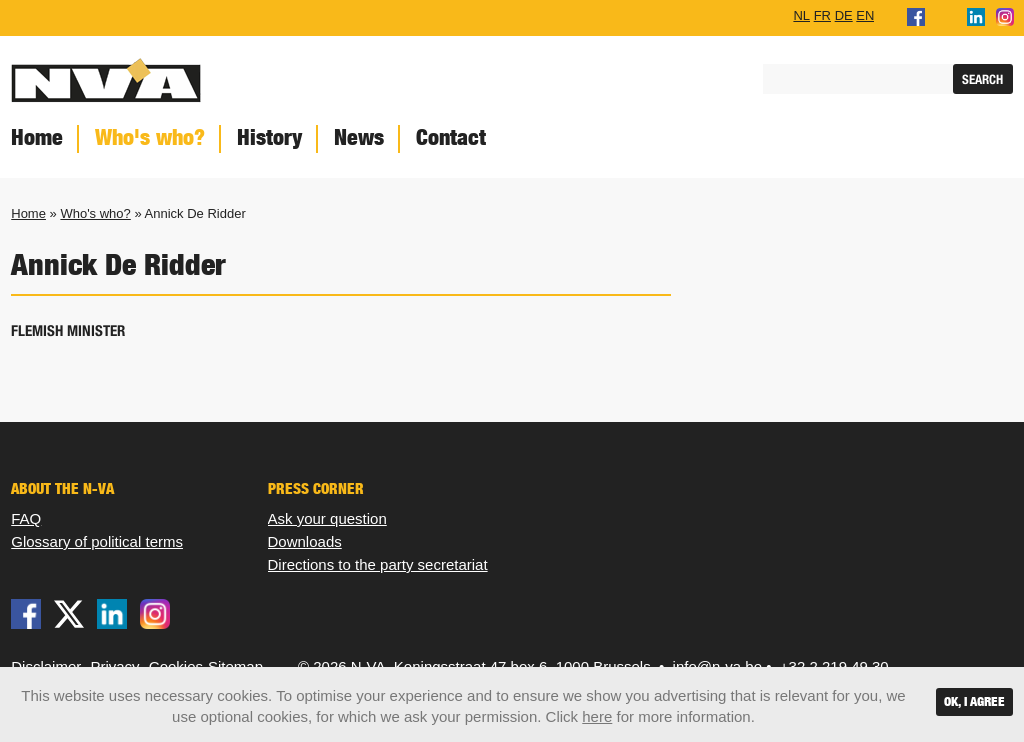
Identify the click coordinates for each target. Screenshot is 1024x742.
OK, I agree (974, 701)
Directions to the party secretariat (378, 564)
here (597, 716)
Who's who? (150, 137)
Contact (451, 137)
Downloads (305, 541)
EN (865, 15)
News (359, 137)
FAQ (26, 518)
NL (801, 15)
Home (28, 213)
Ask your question (327, 518)
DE (844, 15)
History (269, 137)
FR (822, 15)
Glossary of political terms (97, 541)
